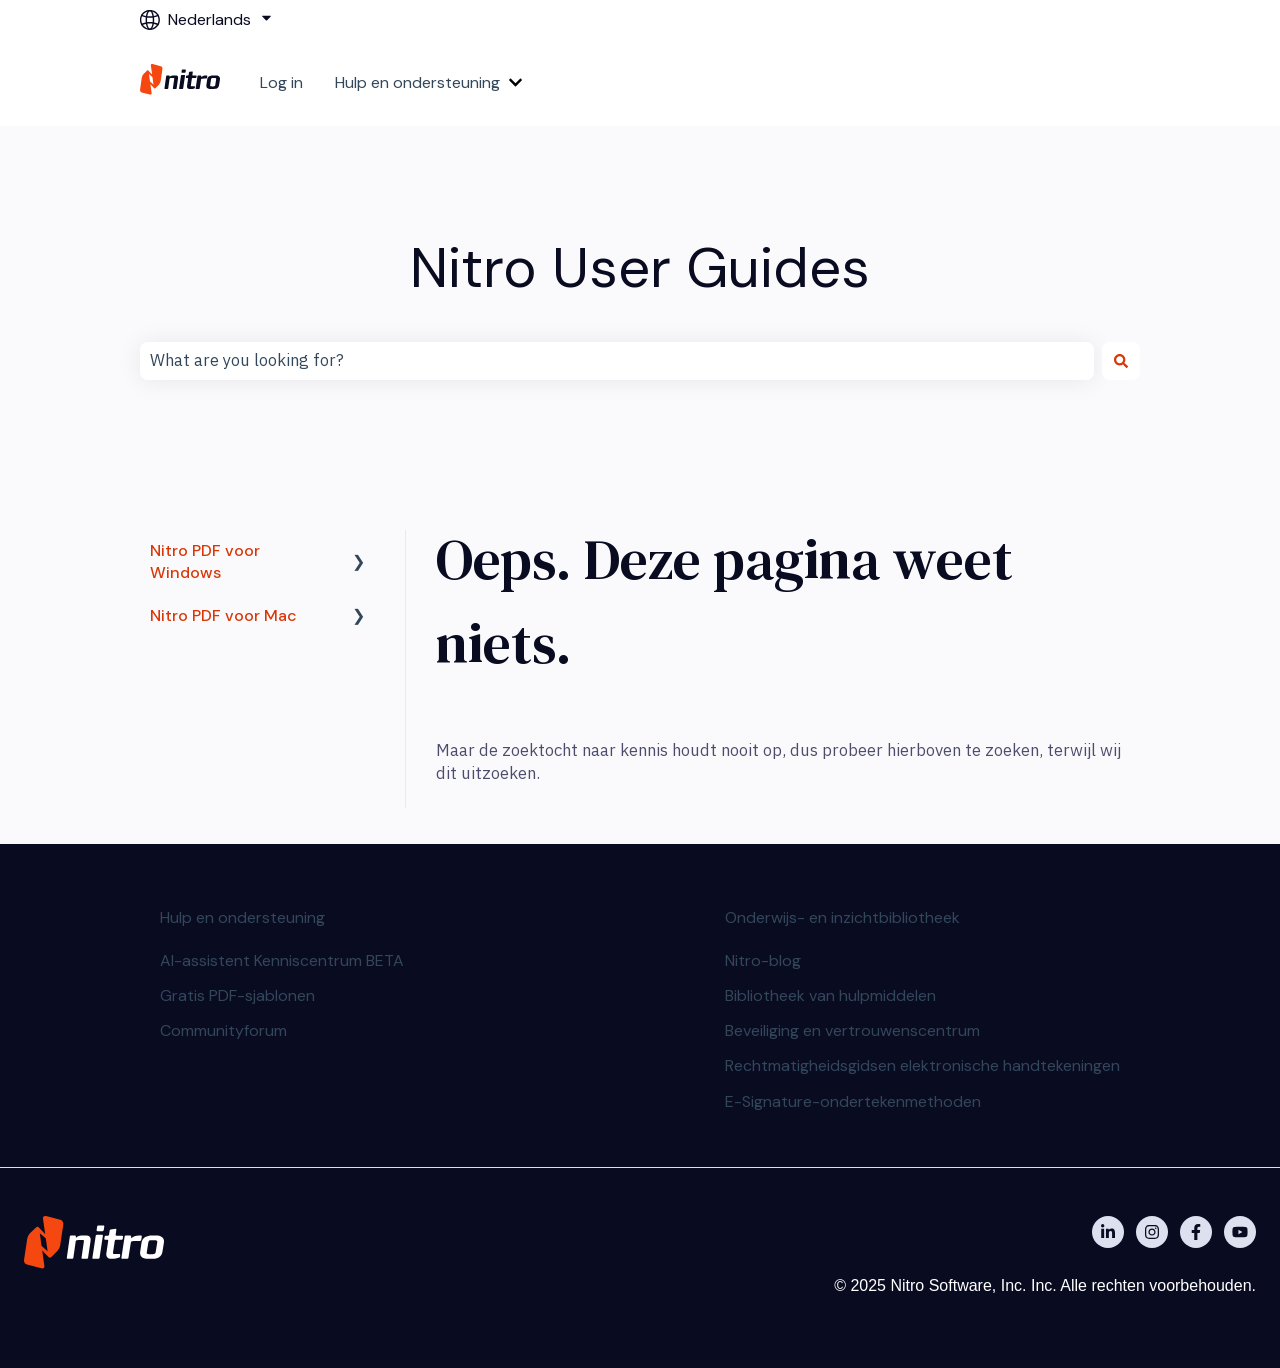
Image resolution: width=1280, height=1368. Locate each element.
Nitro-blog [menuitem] (763, 960)
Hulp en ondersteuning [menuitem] (242, 917)
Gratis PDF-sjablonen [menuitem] (237, 995)
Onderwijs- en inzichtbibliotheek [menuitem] (842, 917)
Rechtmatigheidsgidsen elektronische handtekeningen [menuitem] (922, 1065)
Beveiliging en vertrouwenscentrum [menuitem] (852, 1030)
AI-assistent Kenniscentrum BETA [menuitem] (282, 960)
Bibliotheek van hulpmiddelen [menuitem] (830, 995)
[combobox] (617, 361)
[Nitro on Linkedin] (1108, 1232)
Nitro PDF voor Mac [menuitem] (223, 615)
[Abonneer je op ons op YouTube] (1240, 1232)
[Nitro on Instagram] (1152, 1232)
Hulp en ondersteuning (417, 82)
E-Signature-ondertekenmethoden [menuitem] (853, 1101)
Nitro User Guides (640, 267)
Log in (281, 82)
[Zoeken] (1121, 361)
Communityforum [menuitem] (223, 1030)
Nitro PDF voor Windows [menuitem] (205, 561)
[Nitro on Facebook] (1196, 1232)
